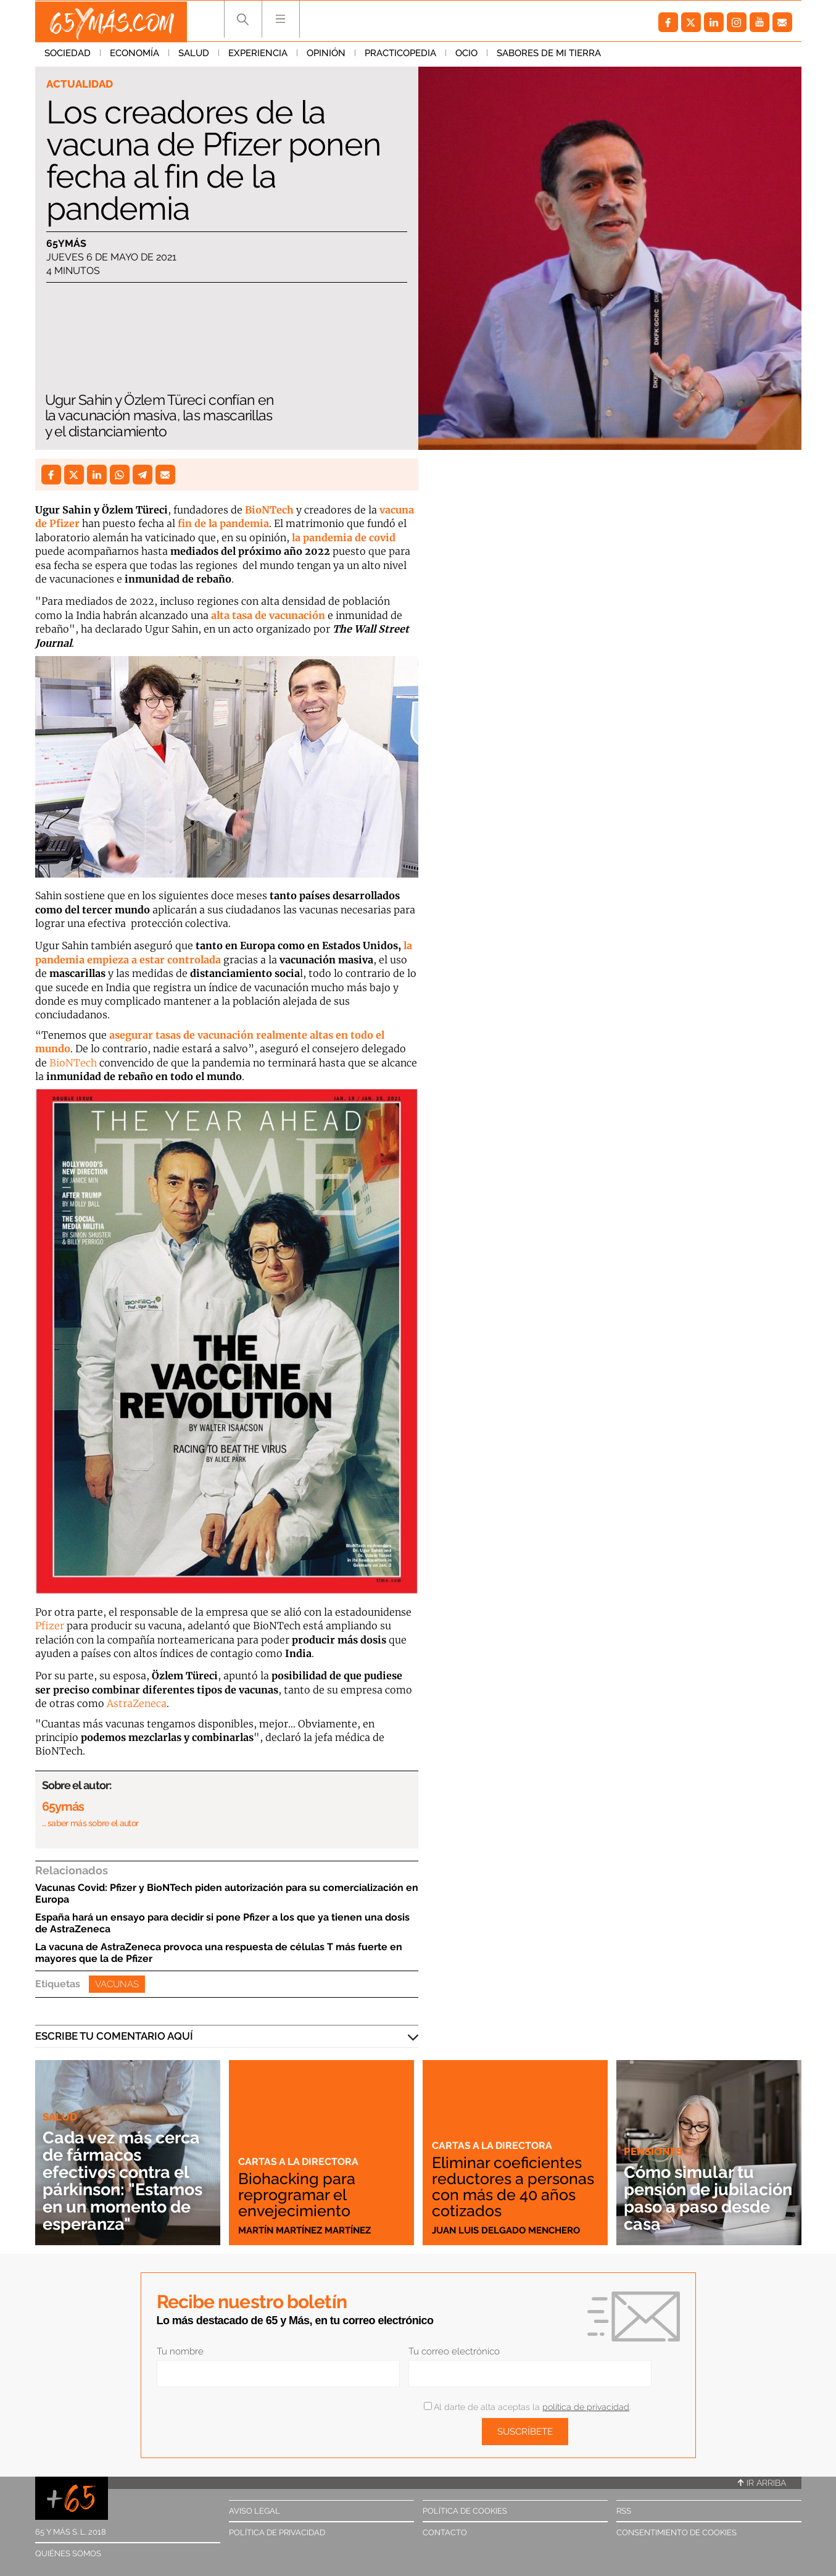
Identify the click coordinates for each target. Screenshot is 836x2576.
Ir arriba (762, 2483)
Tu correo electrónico (454, 2351)
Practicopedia (400, 54)
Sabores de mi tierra (549, 54)
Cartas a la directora (300, 2161)
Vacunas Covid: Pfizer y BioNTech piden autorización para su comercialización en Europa (226, 1893)
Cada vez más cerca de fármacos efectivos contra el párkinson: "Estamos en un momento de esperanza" (127, 2180)
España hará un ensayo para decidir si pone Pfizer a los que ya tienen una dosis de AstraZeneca (222, 1923)
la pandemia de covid (343, 537)
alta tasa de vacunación (269, 615)
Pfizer (51, 1625)
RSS (623, 2511)
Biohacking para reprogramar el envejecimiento (297, 2194)
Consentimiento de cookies (676, 2532)
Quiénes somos (68, 2553)
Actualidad (79, 84)
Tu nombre (180, 2351)
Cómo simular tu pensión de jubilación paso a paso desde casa (693, 2198)
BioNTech (268, 510)
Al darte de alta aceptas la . (527, 2407)
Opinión (326, 54)
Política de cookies (465, 2511)
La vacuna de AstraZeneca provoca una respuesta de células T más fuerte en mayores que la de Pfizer (218, 1952)
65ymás (66, 243)
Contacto (445, 2532)
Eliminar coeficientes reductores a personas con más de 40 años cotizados (512, 2186)
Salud (193, 54)
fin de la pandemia (223, 523)
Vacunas (117, 1984)
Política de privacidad (277, 2532)
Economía (134, 54)
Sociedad (67, 54)
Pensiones (653, 2151)
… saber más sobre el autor (90, 1823)
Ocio (466, 54)
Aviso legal (254, 2511)
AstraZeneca (137, 1703)
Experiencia (258, 54)
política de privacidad (585, 2407)
